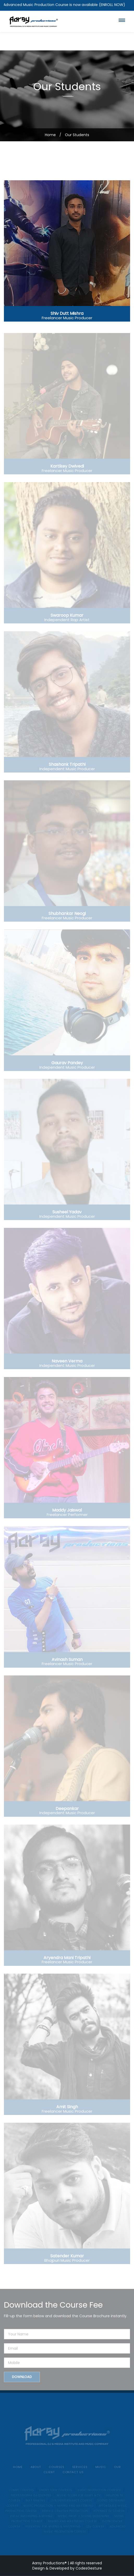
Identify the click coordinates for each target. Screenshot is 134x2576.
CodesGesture (89, 2568)
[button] (122, 20)
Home (50, 134)
